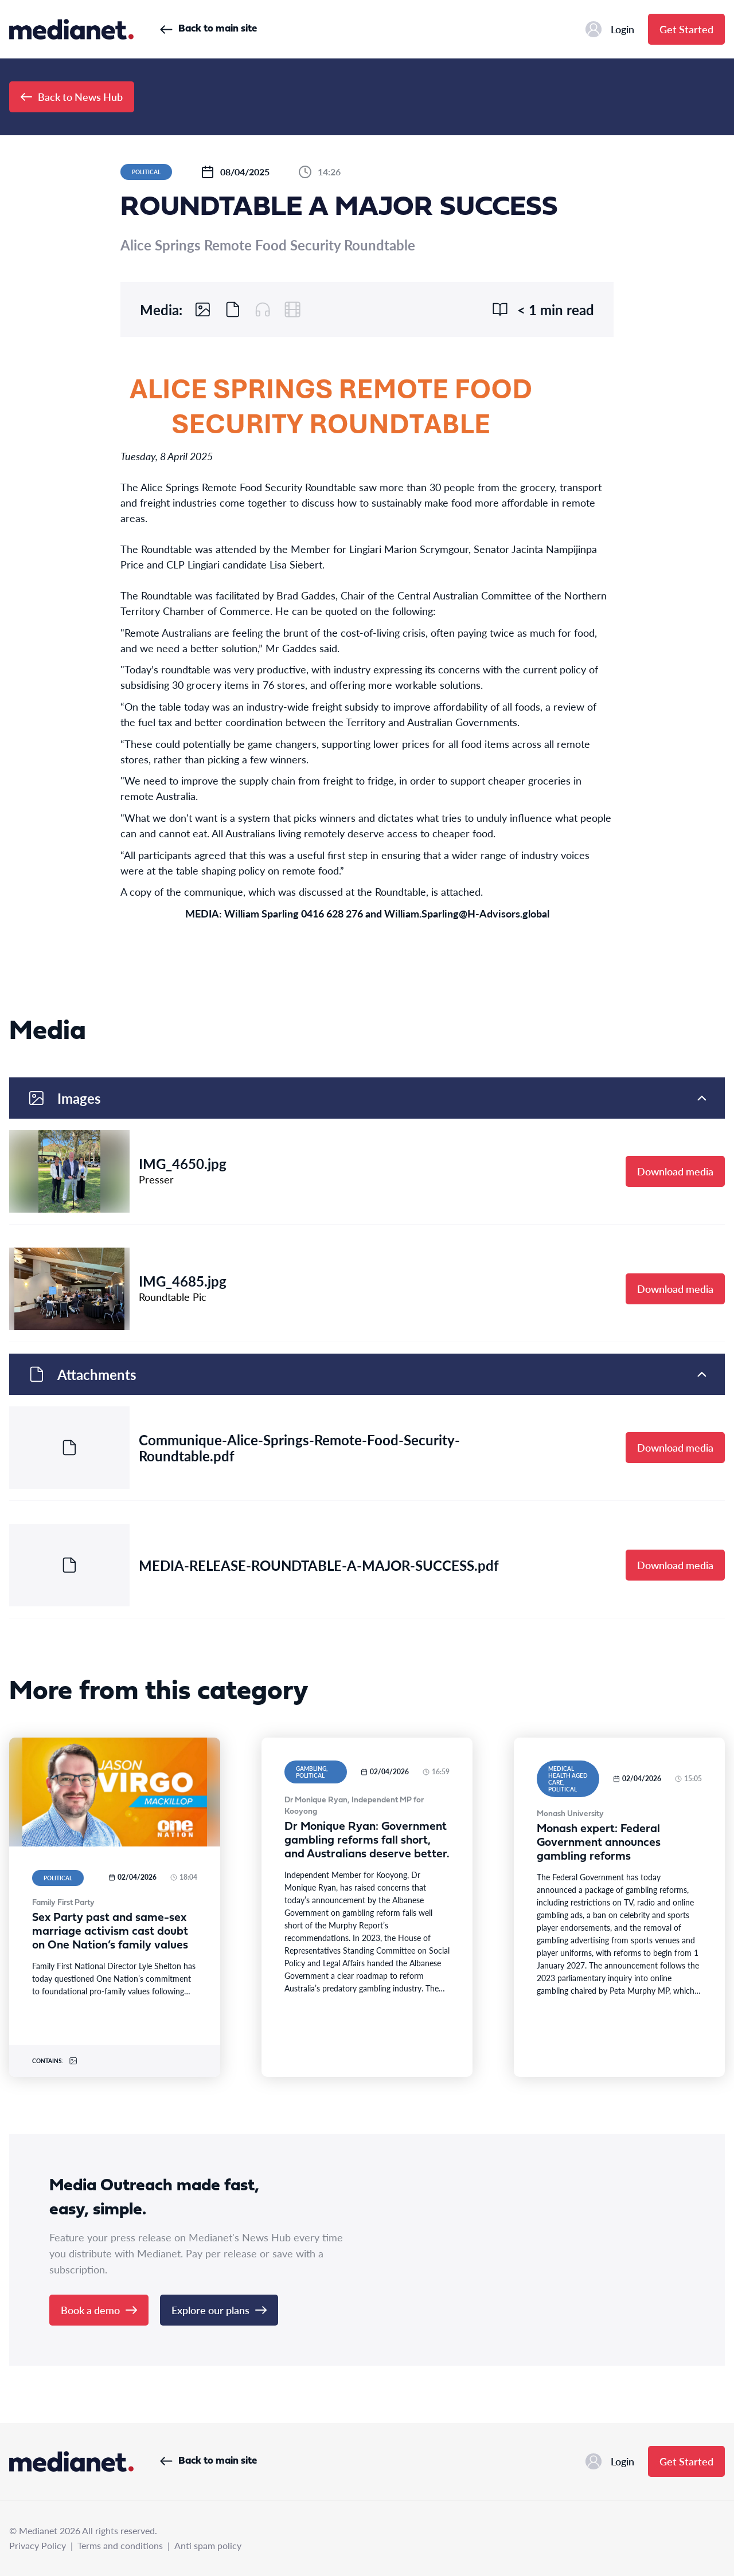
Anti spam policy (207, 2545)
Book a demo (99, 2310)
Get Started (686, 29)
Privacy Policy (37, 2545)
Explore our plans (219, 2310)
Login (609, 29)
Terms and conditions (120, 2545)
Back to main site (208, 28)
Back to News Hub (72, 96)
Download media (675, 1171)
